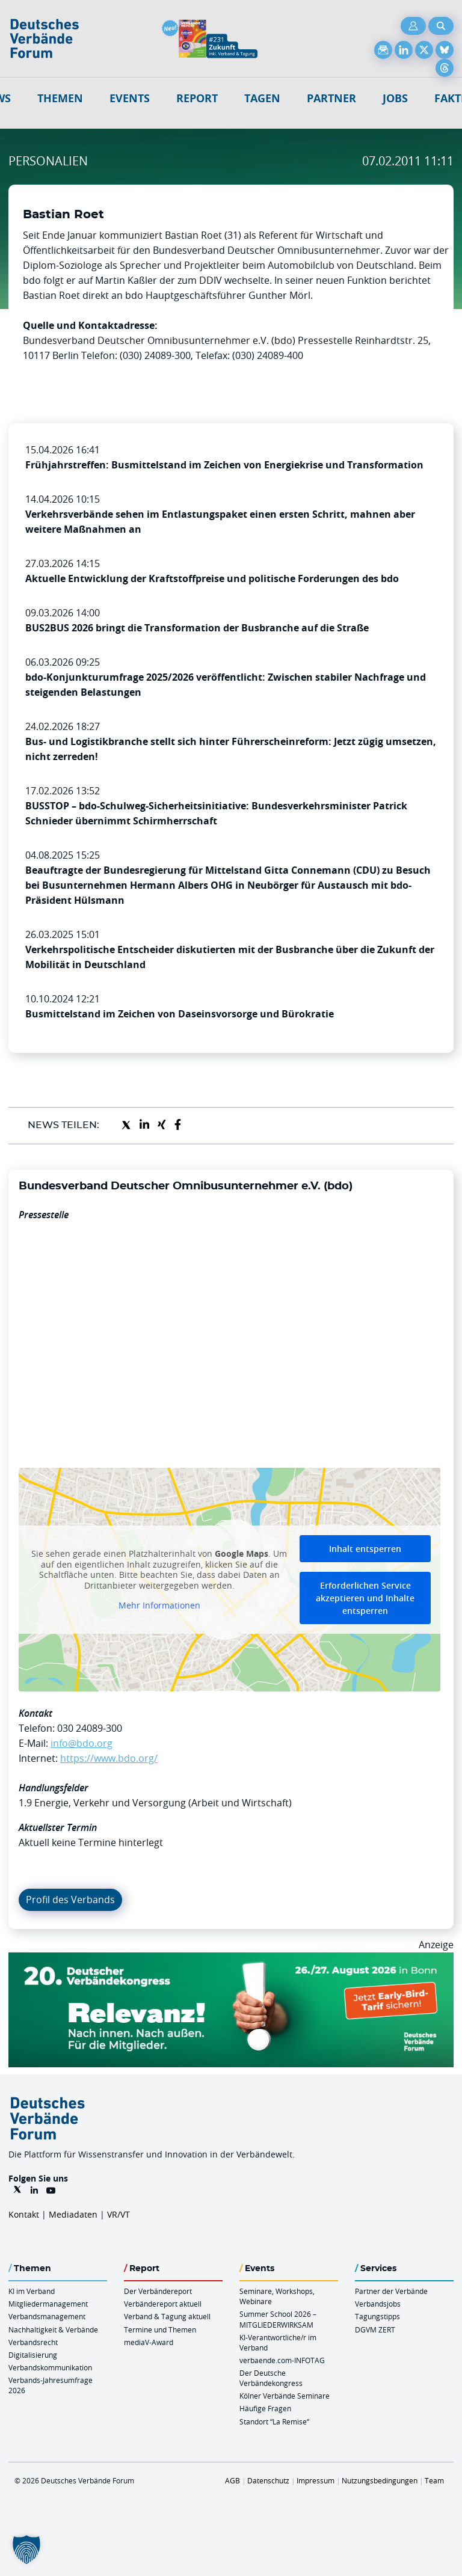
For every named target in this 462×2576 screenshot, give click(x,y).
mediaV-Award (148, 2342)
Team (434, 2480)
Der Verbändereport (158, 2291)
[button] (26, 2549)
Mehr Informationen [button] (159, 1606)
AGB (232, 2480)
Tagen (262, 98)
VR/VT (118, 2214)
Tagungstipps (377, 2316)
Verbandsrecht (33, 2342)
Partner (331, 98)
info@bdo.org (81, 1743)
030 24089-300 (89, 1728)
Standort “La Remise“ (274, 2421)
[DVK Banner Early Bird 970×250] (231, 1959)
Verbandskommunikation (50, 2367)
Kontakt (23, 2214)
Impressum (315, 2480)
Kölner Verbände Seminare (284, 2395)
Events (129, 98)
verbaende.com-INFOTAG (282, 2360)
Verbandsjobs (378, 2303)
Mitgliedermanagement (48, 2303)
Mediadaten (73, 2214)
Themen (60, 98)
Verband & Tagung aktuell (167, 2316)
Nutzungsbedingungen (379, 2480)
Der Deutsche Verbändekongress (271, 2378)
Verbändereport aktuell (163, 2303)
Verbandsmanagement (46, 2316)
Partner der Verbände (391, 2291)
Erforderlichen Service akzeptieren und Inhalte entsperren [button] (365, 1598)
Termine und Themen (160, 2329)
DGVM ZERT (375, 2329)
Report (197, 98)
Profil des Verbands (70, 1899)
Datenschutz (268, 2480)
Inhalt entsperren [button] (365, 1548)
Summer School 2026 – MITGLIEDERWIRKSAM (277, 2319)
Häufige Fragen (265, 2408)
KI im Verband (31, 2291)
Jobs (395, 98)
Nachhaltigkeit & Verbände (53, 2329)
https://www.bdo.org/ (109, 1758)
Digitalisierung (32, 2355)
